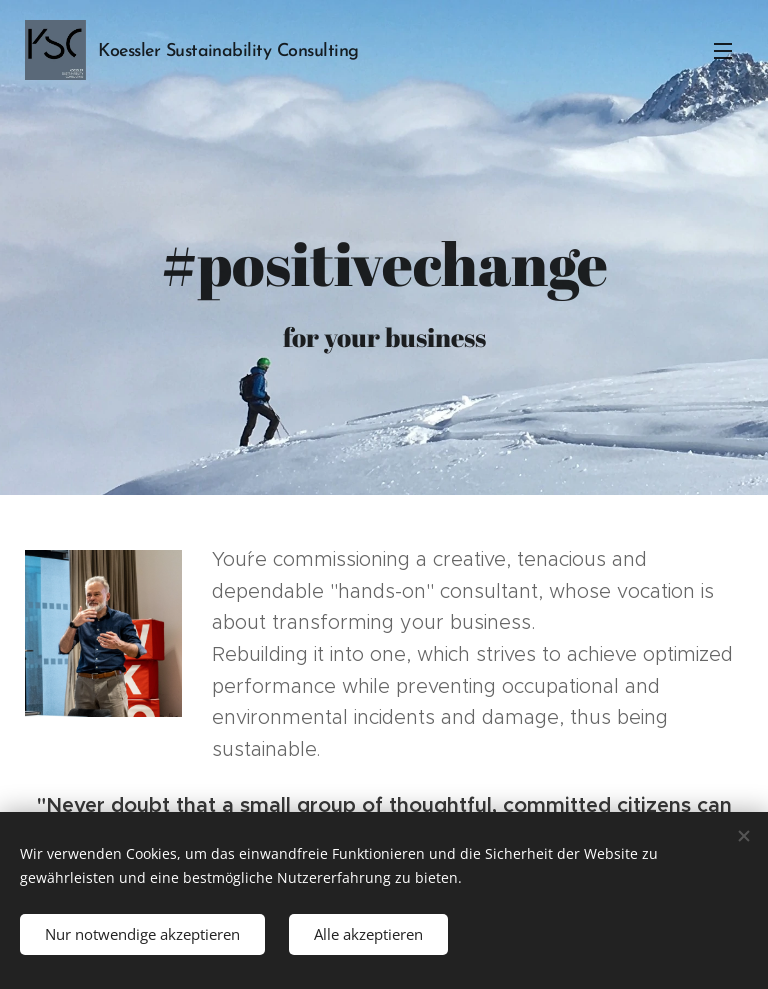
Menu (723, 51)
